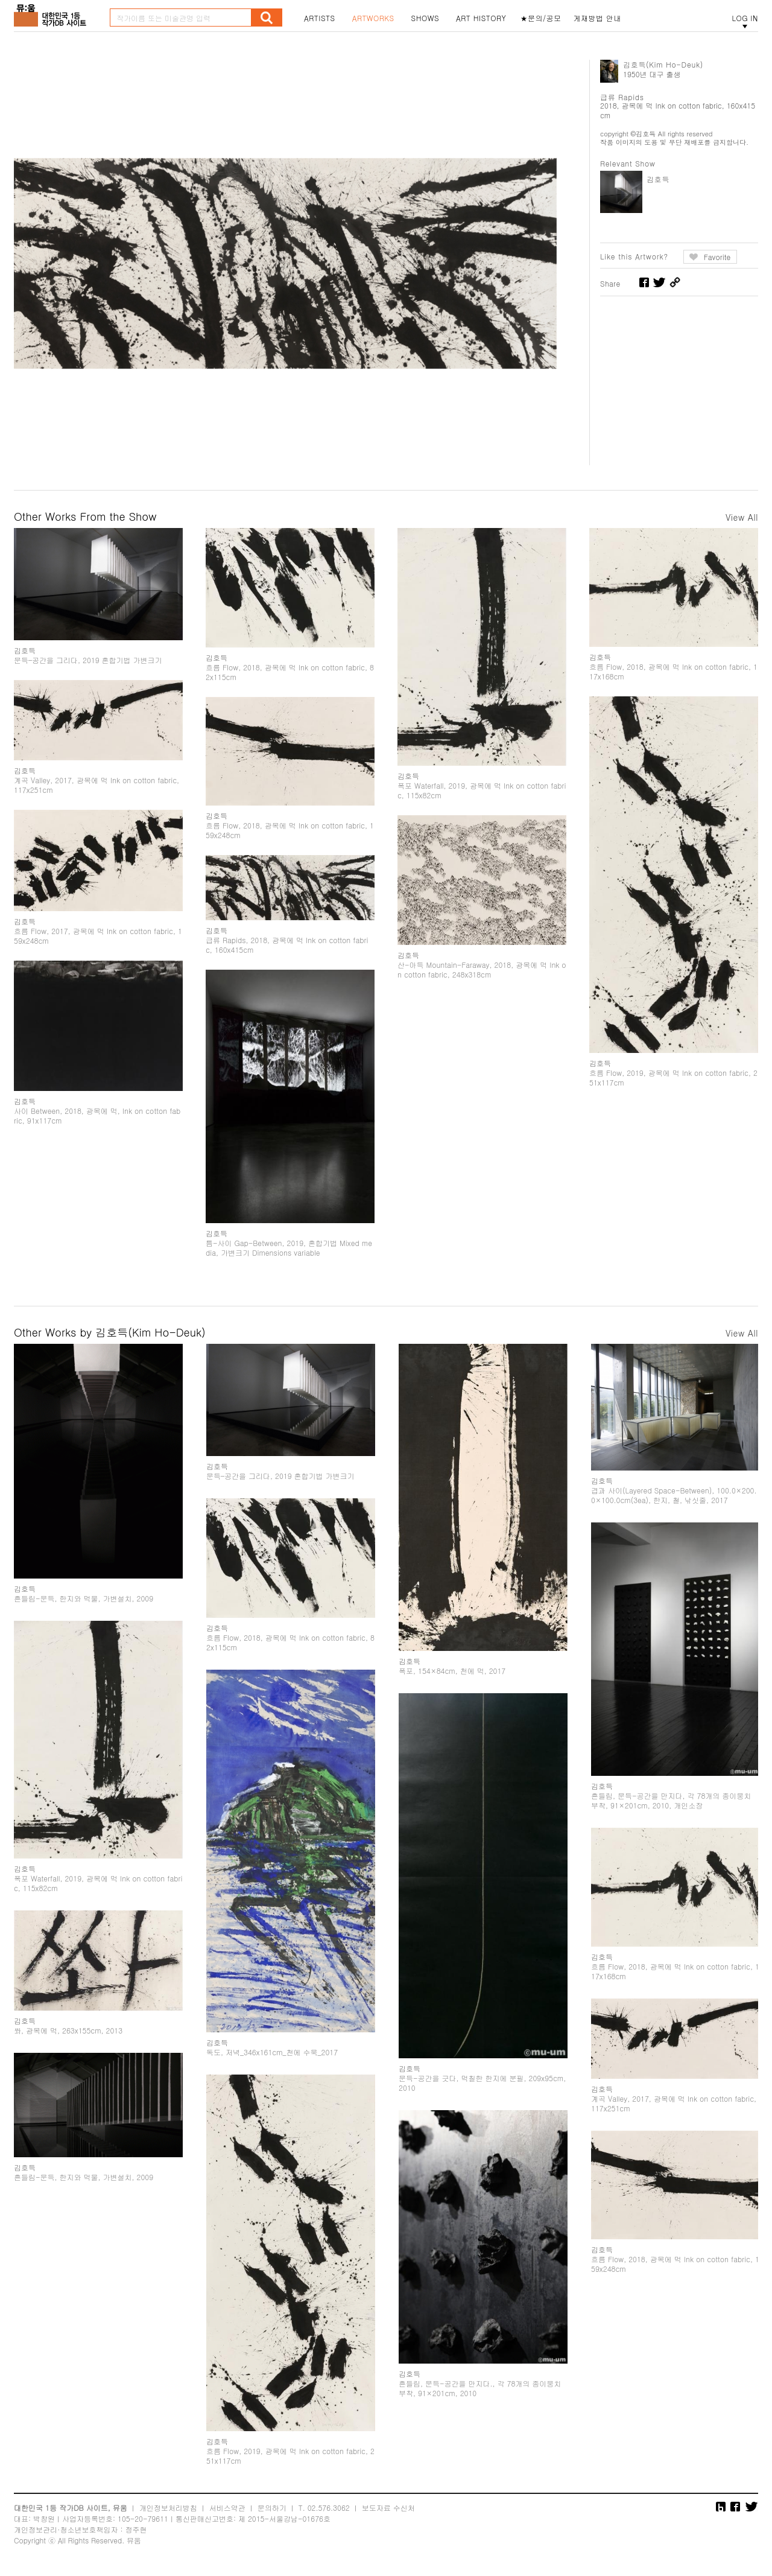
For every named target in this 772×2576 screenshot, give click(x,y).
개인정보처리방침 (168, 2507)
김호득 (658, 179)
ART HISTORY (481, 18)
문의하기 (272, 2507)
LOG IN (745, 18)
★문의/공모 (541, 18)
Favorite (717, 257)
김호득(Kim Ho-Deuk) (663, 64)
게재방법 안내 (598, 18)
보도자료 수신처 (388, 2507)
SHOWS (425, 18)
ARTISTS (319, 18)
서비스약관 (227, 2507)
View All (742, 517)
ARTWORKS (373, 18)
